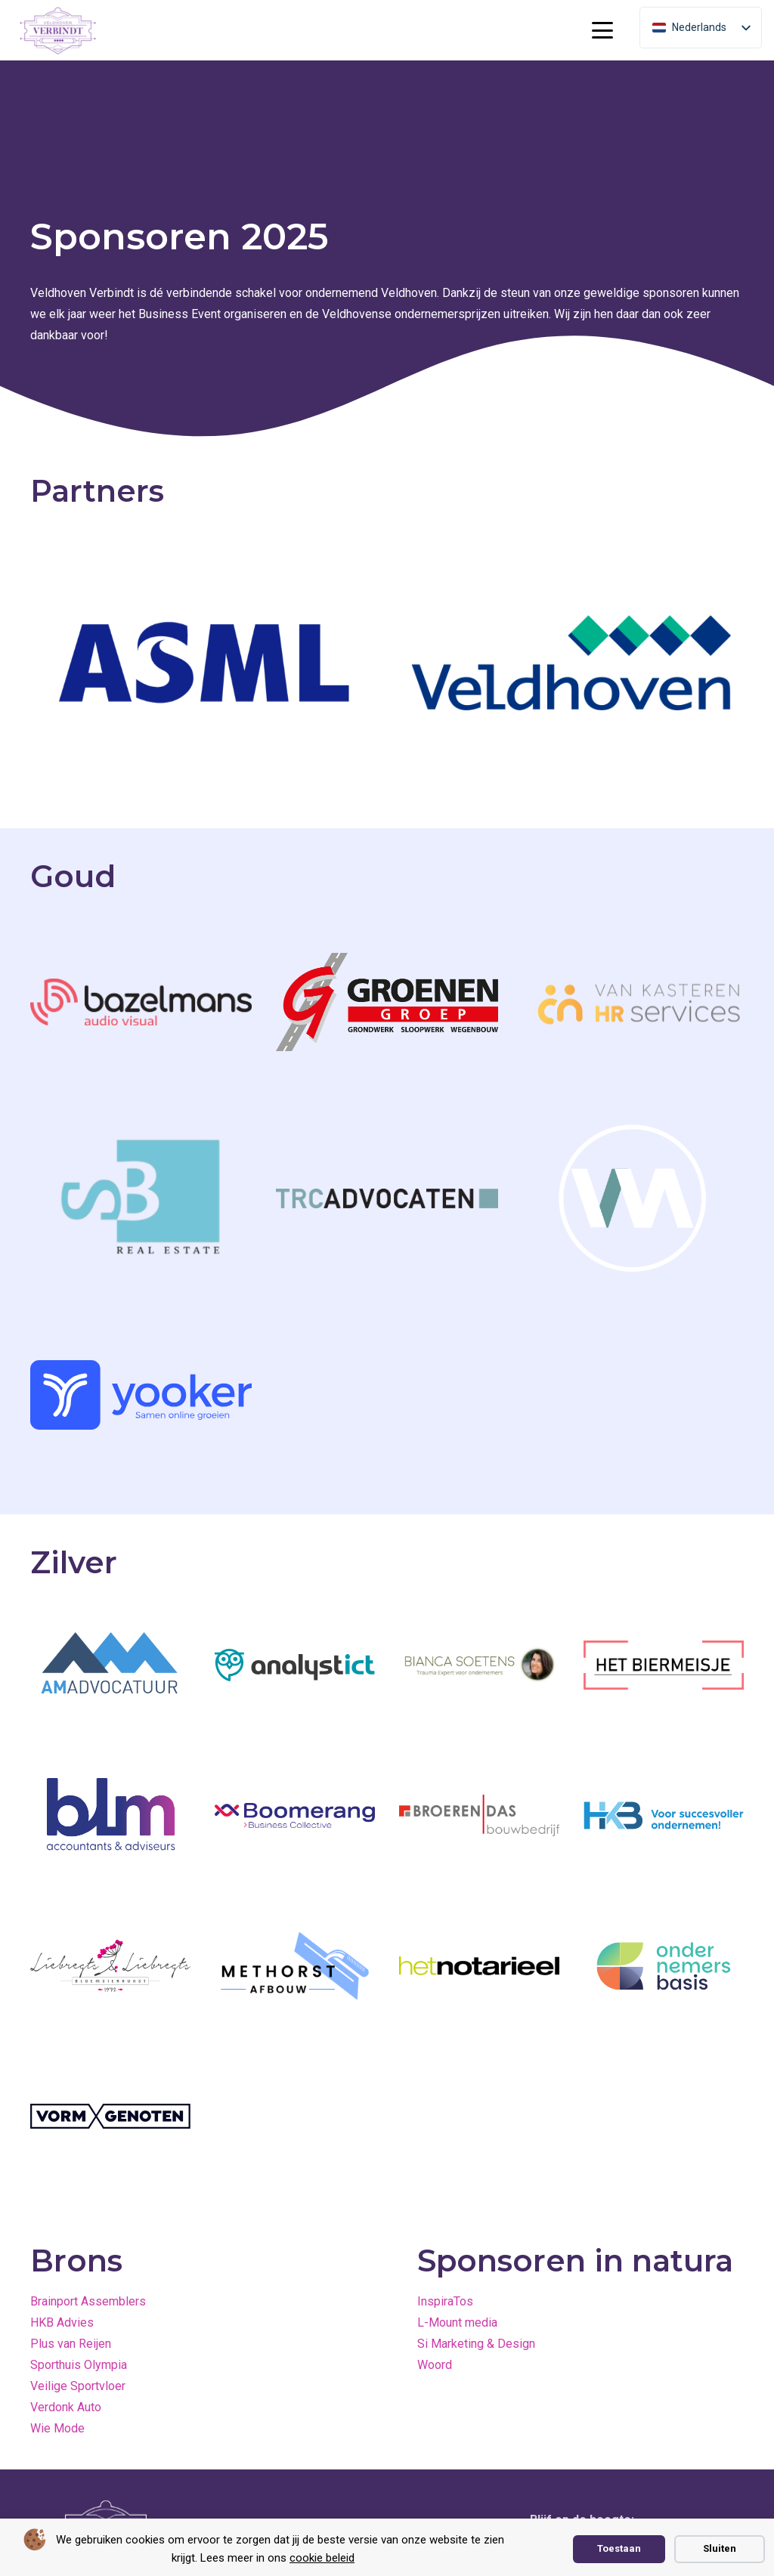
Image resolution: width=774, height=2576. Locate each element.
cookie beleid (321, 2558)
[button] (602, 30)
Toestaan (619, 2548)
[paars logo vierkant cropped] (58, 30)
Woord (434, 2365)
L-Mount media (457, 2322)
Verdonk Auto (65, 2407)
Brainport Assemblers (88, 2301)
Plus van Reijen (70, 2343)
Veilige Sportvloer (77, 2386)
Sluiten (719, 2548)
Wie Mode (57, 2428)
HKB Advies (62, 2322)
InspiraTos (445, 2301)
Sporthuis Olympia (78, 2365)
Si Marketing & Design (476, 2343)
